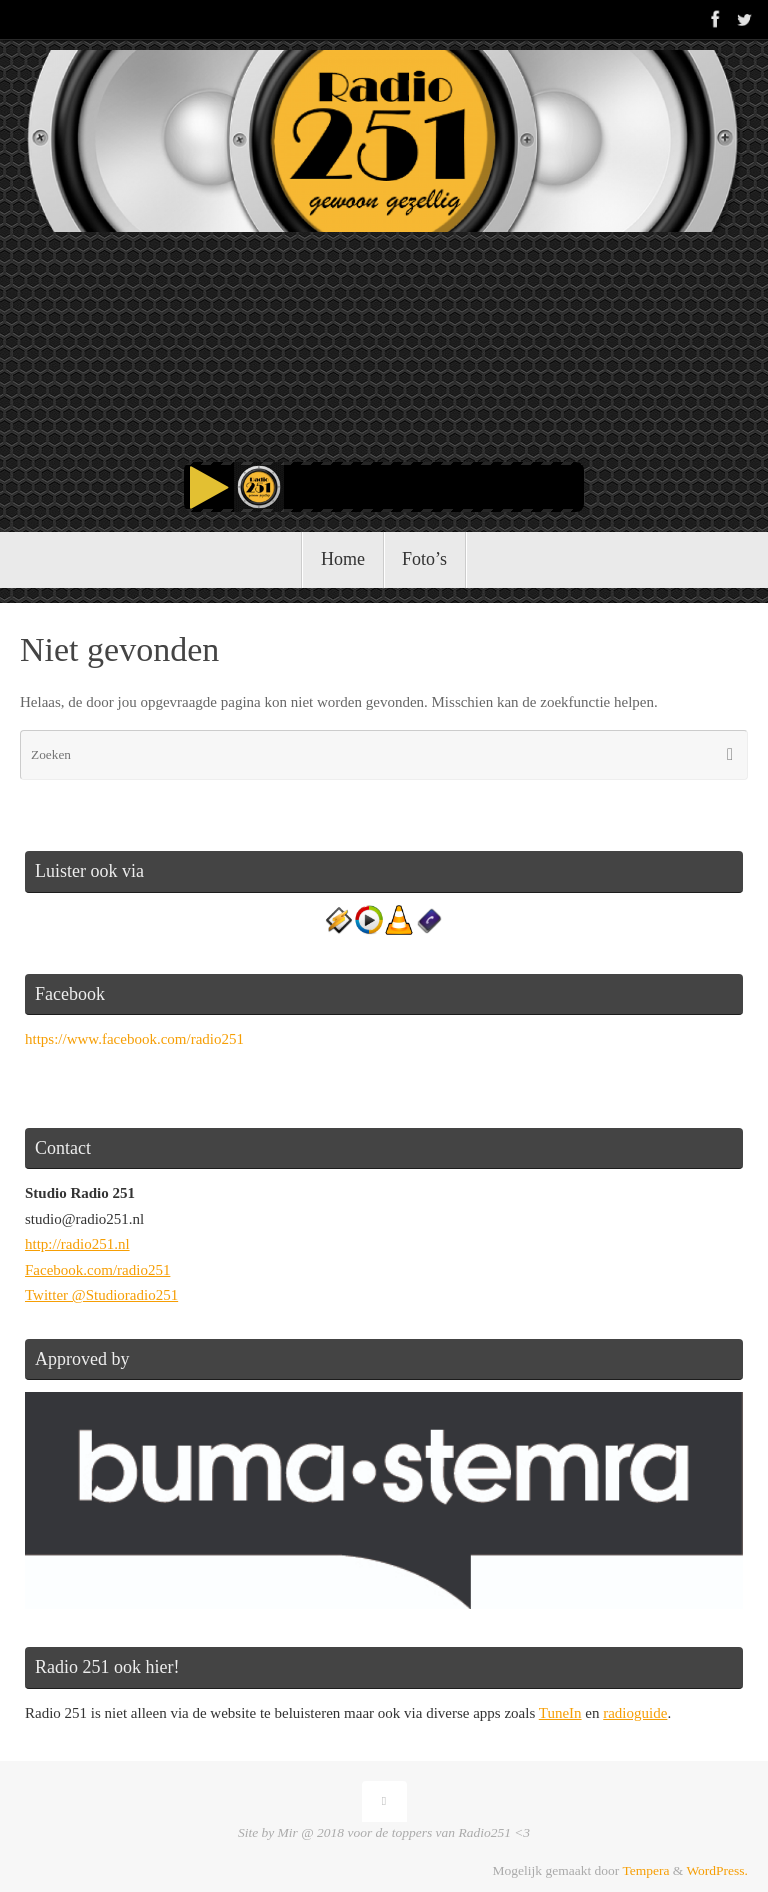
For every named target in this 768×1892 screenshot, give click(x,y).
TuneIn (560, 1713)
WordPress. (717, 1870)
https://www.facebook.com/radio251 (134, 1039)
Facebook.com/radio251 (97, 1270)
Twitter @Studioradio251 (101, 1295)
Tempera (645, 1870)
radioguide (635, 1713)
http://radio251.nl (77, 1244)
